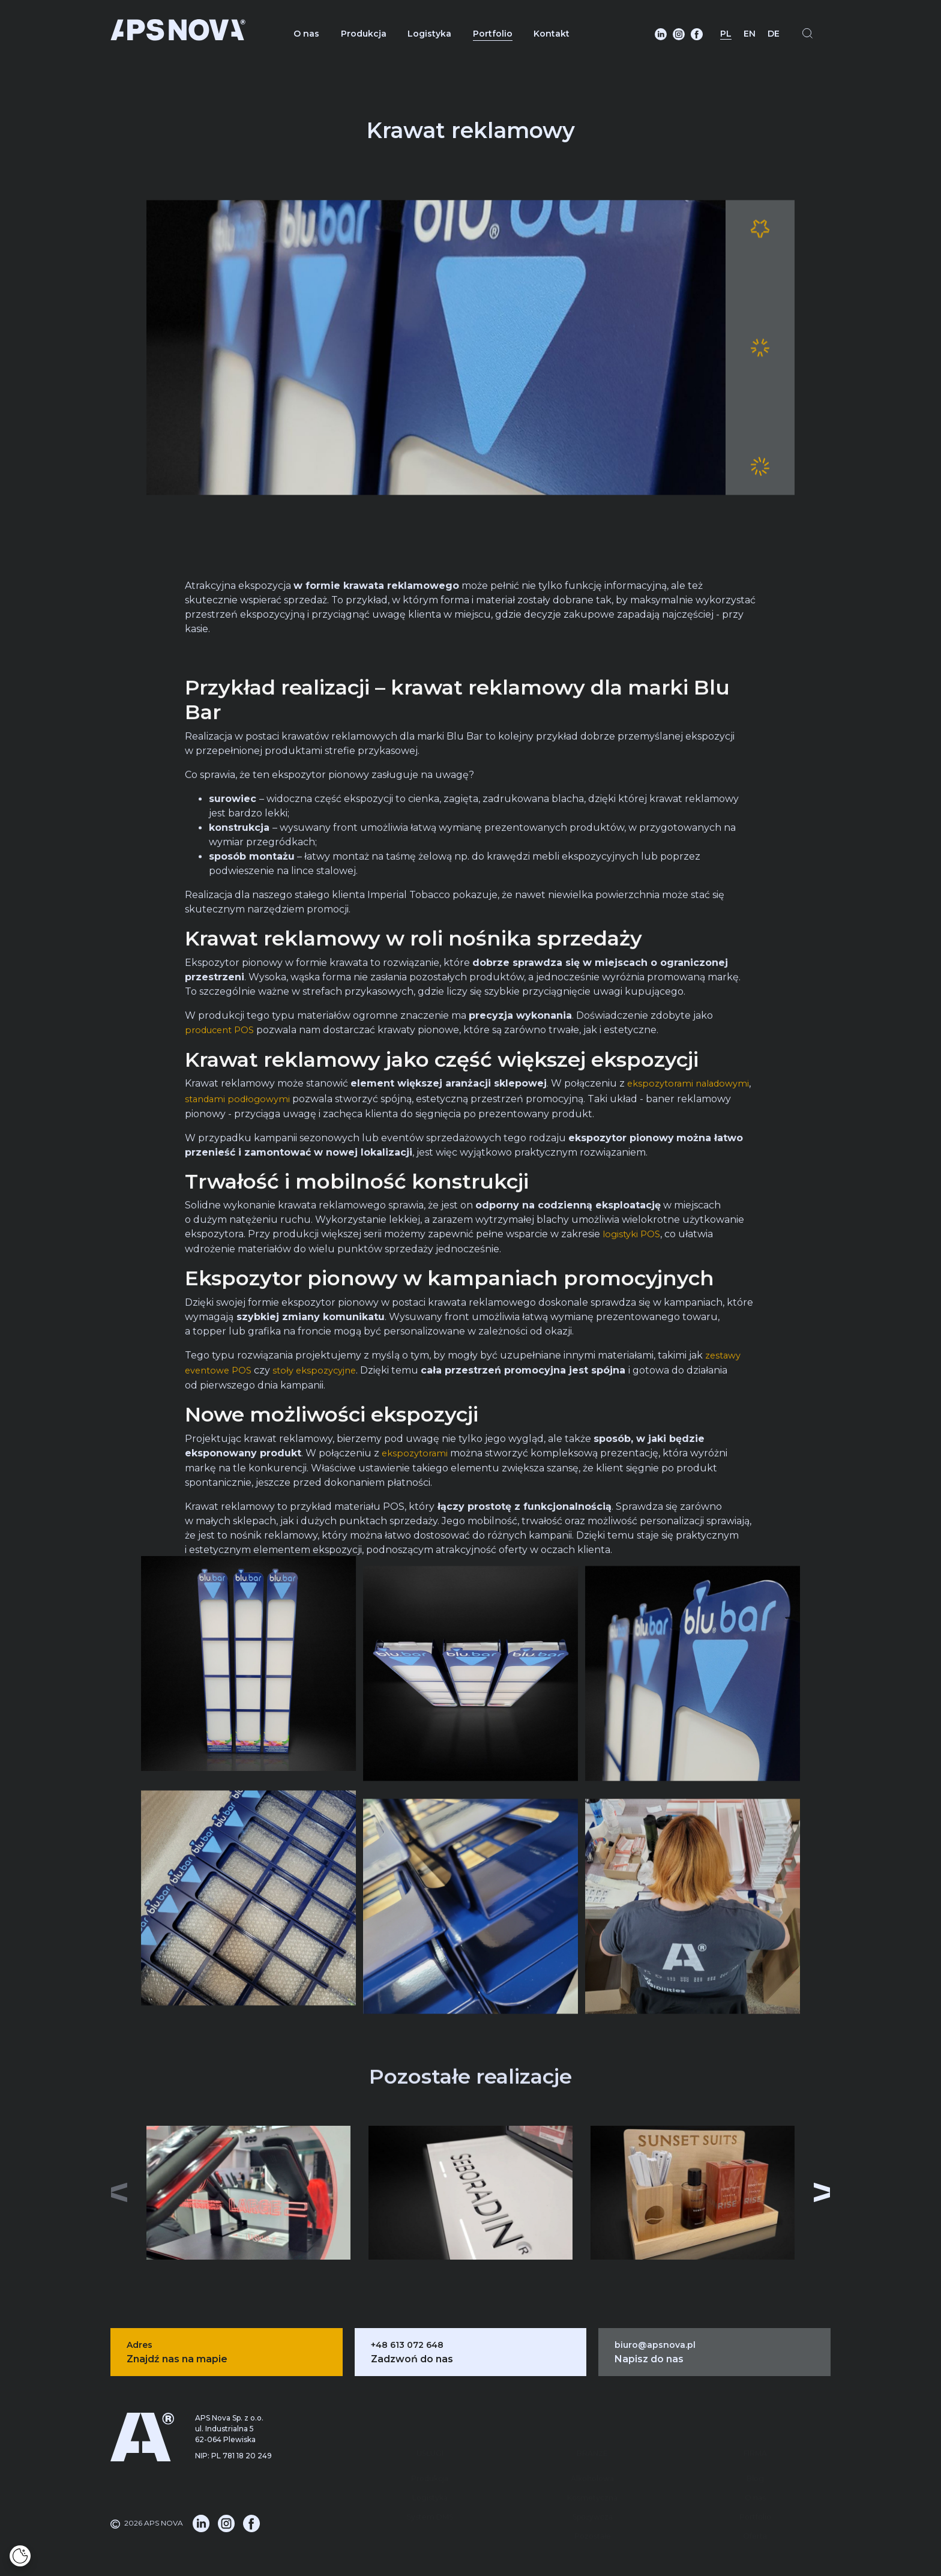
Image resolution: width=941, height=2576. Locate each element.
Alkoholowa (592, 2431)
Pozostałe (592, 2488)
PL (726, 33)
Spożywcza (593, 2469)
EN (750, 33)
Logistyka (429, 33)
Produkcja (363, 33)
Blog (755, 2431)
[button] (832, 2186)
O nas (306, 33)
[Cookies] (20, 2555)
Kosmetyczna (592, 2450)
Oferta (755, 2488)
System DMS (430, 2469)
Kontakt (552, 33)
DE (774, 33)
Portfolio (493, 33)
